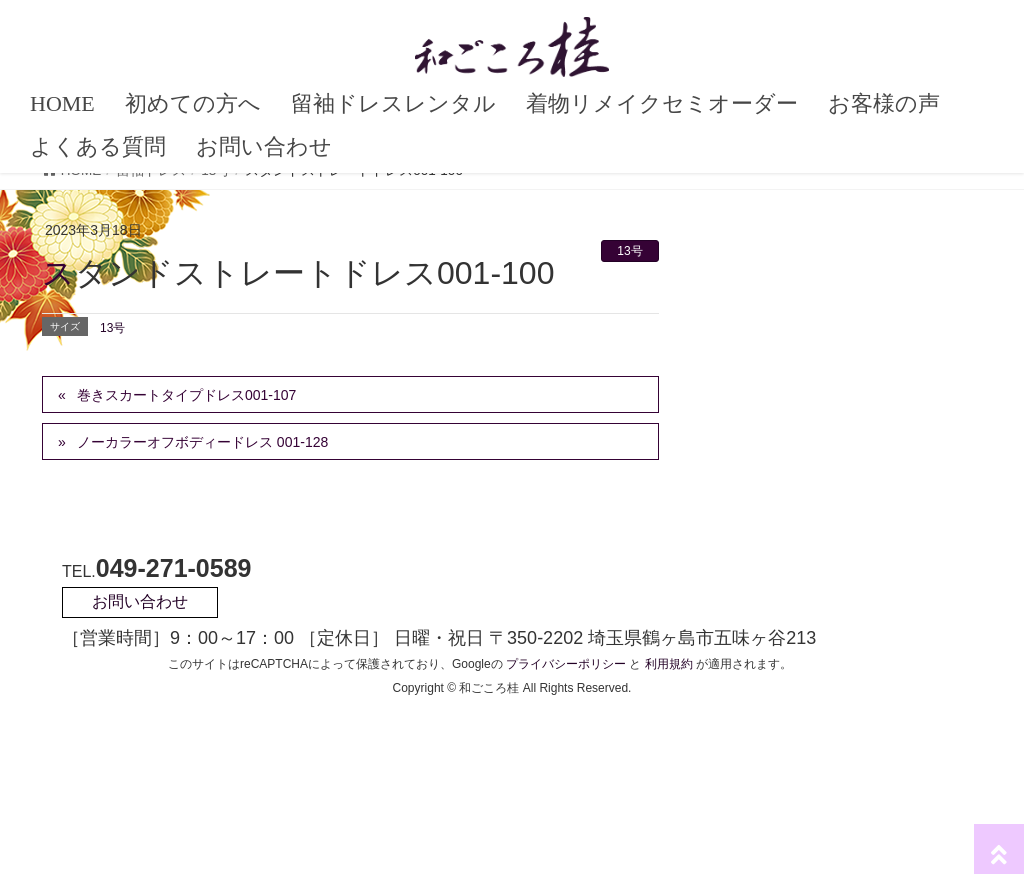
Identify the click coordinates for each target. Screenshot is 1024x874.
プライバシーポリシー (566, 664)
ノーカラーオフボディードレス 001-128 (202, 442)
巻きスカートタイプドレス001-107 (186, 395)
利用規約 (669, 664)
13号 (629, 251)
